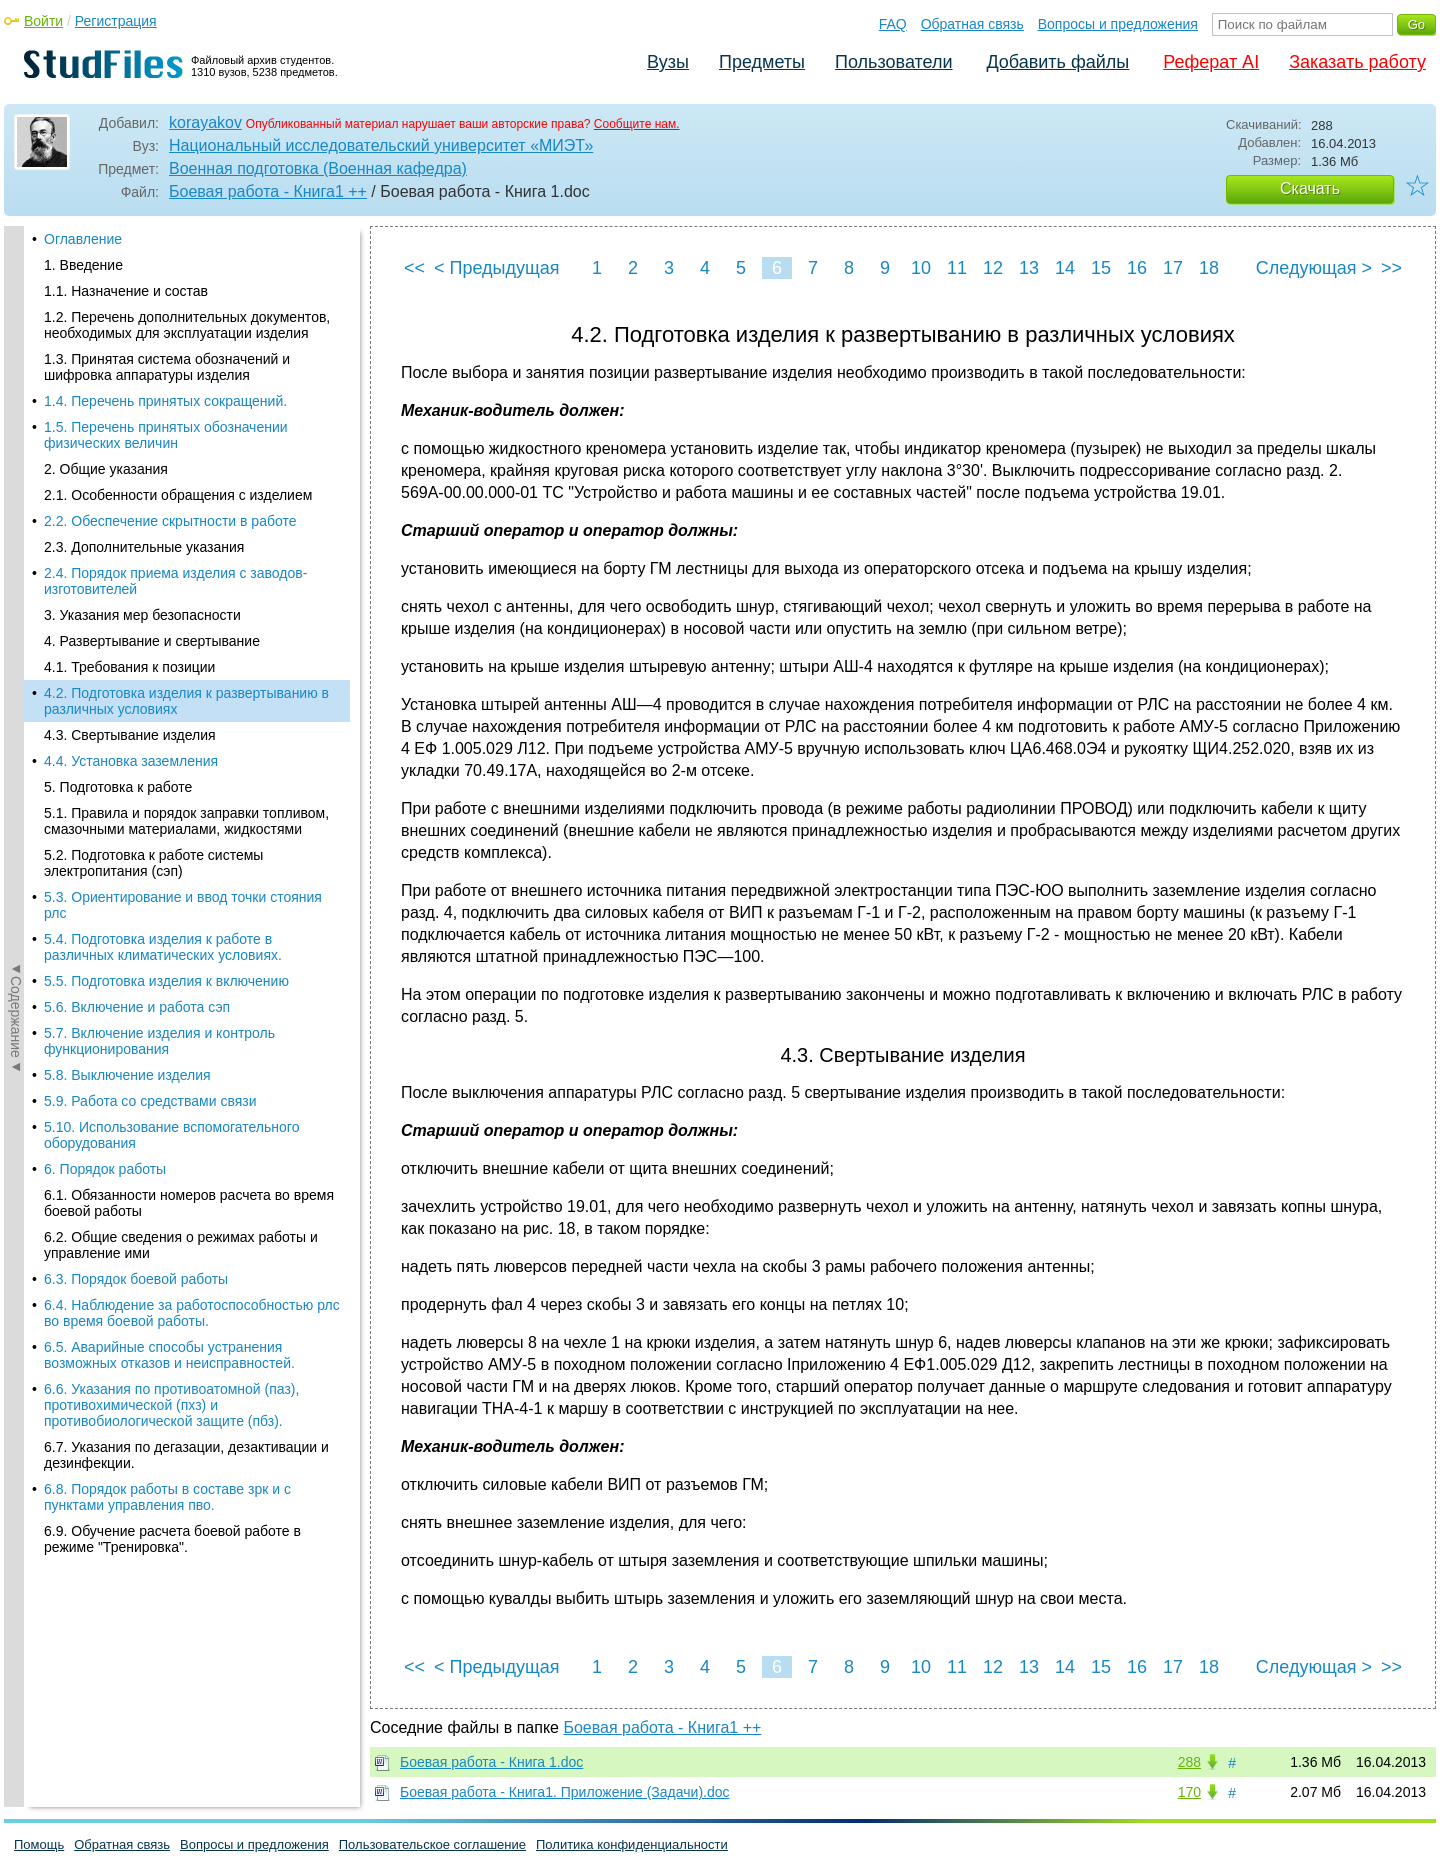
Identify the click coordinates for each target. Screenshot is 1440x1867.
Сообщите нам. (637, 124)
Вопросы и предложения (1118, 24)
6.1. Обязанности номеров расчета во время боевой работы (189, 779)
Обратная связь (972, 24)
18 (1209, 268)
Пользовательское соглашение (432, 1844)
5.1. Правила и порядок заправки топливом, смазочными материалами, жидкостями (186, 397)
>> (1391, 268)
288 (1189, 1762)
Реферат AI (1211, 62)
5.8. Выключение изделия (127, 651)
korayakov (205, 122)
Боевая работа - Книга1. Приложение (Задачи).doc (565, 1792)
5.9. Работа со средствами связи (150, 677)
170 (1189, 1792)
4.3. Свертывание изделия (130, 311)
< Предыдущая (497, 268)
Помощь (39, 1844)
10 (921, 268)
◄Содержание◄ (16, 576)
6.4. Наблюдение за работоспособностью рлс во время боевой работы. (192, 889)
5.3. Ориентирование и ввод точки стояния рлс (183, 481)
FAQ (893, 24)
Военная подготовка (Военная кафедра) (318, 168)
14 (1065, 268)
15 (1101, 268)
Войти (43, 21)
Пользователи (893, 62)
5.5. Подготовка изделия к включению (166, 557)
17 (1173, 268)
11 (957, 268)
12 (993, 268)
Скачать (1310, 188)
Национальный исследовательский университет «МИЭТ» (381, 145)
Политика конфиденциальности (632, 1844)
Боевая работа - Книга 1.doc (491, 1762)
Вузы (668, 62)
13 (1029, 268)
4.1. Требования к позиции (129, 243)
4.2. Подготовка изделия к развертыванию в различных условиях (186, 277)
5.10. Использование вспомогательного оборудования (171, 711)
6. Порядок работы (105, 745)
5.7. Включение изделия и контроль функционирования (159, 617)
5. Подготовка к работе (118, 363)
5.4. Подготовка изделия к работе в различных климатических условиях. (163, 523)
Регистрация (116, 21)
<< (414, 268)
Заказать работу (1357, 62)
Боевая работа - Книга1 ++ (268, 191)
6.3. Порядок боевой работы (136, 855)
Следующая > (1314, 268)
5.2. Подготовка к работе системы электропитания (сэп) (153, 439)
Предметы (762, 62)
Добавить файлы (1057, 62)
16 (1137, 268)
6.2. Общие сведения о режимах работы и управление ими (181, 821)
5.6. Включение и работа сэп (137, 583)
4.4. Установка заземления (131, 337)
